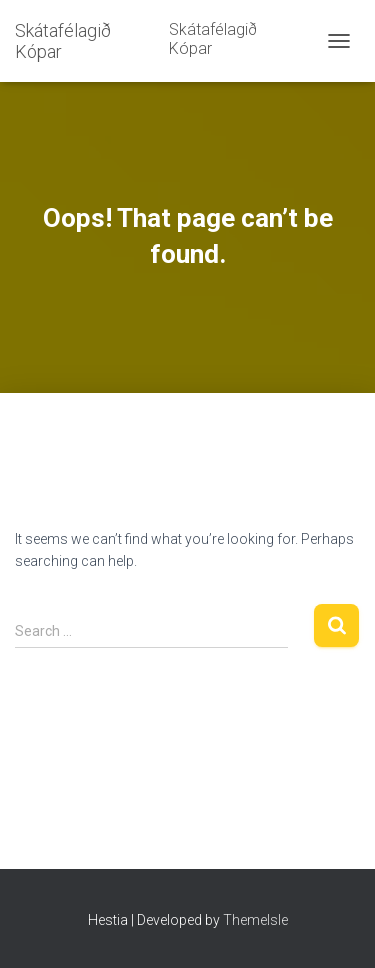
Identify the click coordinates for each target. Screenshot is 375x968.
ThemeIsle (255, 920)
